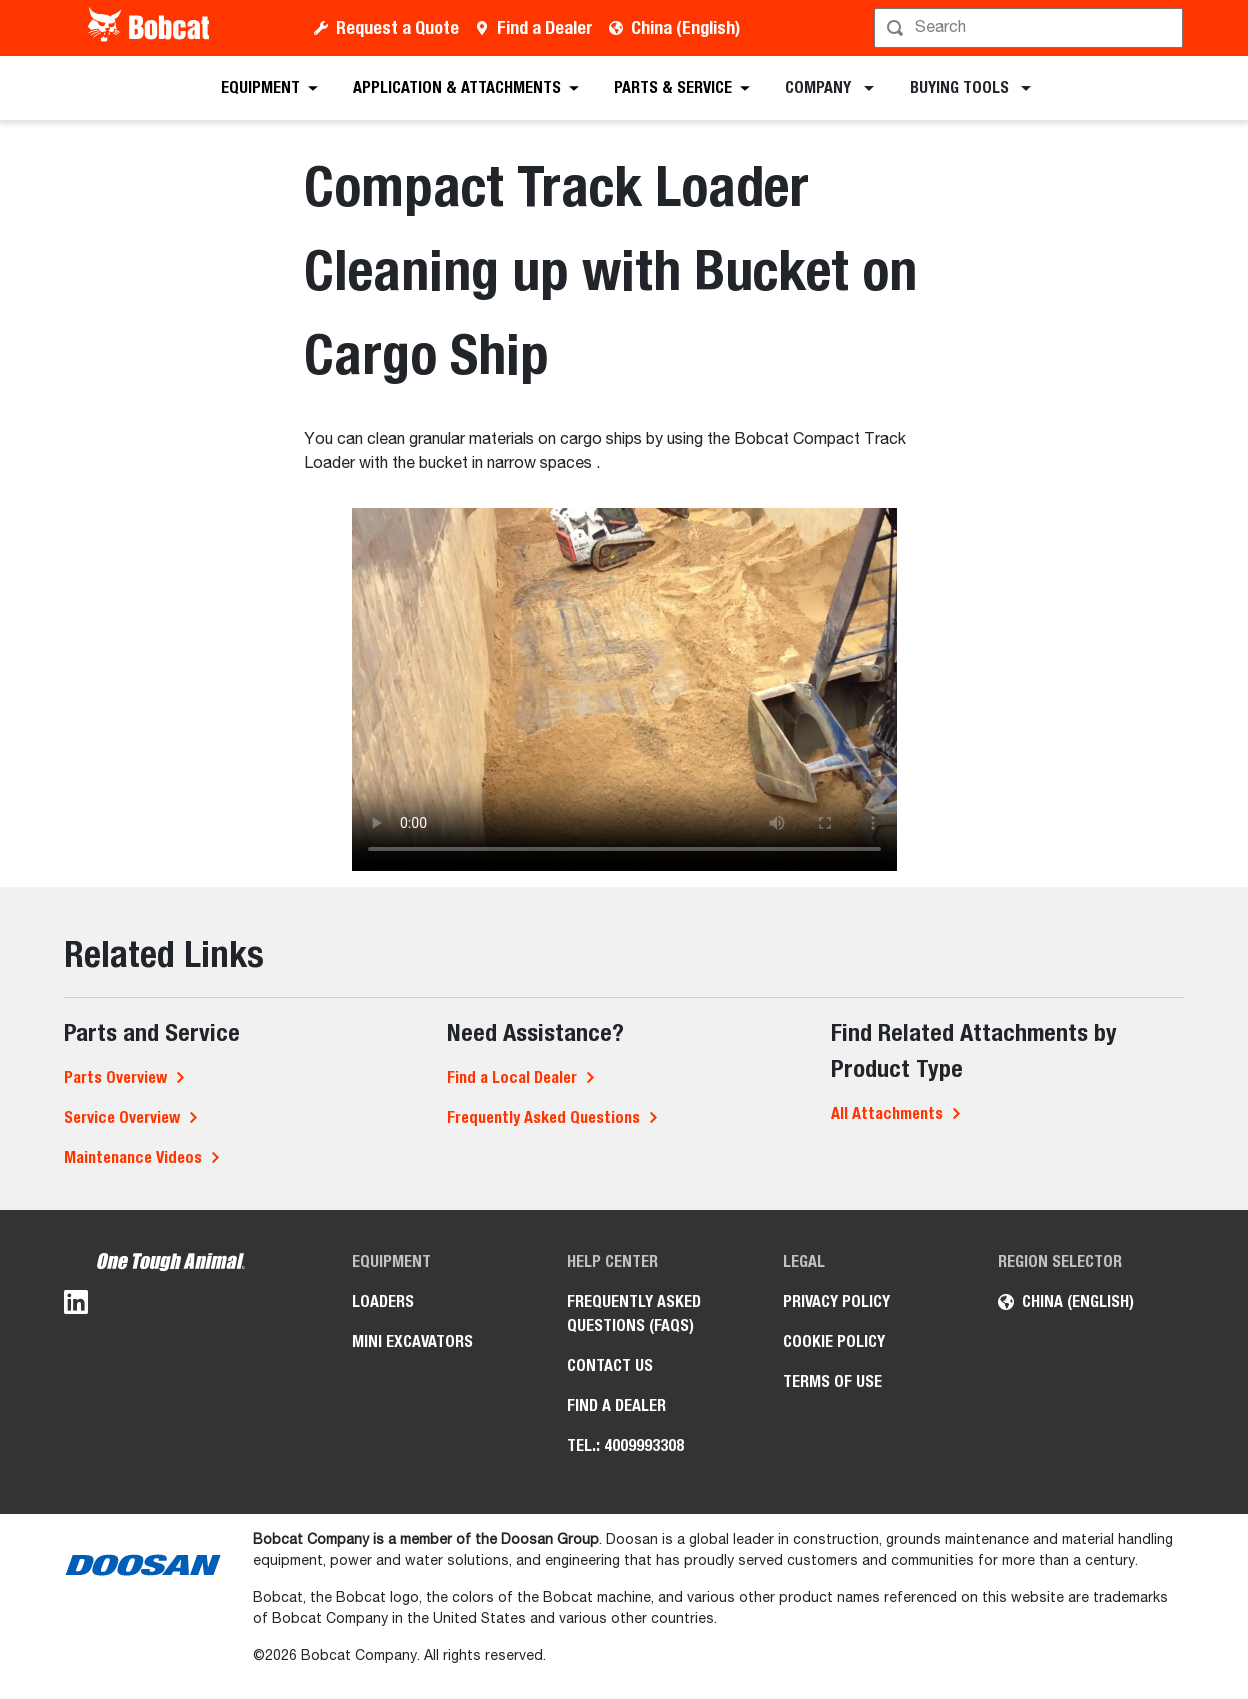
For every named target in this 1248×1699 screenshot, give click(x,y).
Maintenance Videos (133, 1157)
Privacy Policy (836, 1301)
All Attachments (887, 1113)
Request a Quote (397, 27)
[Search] (1030, 28)
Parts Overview (115, 1077)
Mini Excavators (412, 1341)
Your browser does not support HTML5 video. (624, 689)
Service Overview (122, 1117)
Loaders (383, 1301)
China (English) (685, 27)
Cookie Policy (834, 1341)
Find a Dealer (545, 27)
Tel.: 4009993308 (625, 1445)
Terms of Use (832, 1381)
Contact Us (610, 1365)
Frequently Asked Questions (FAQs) (634, 1313)
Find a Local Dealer (512, 1077)
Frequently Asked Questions (543, 1117)
